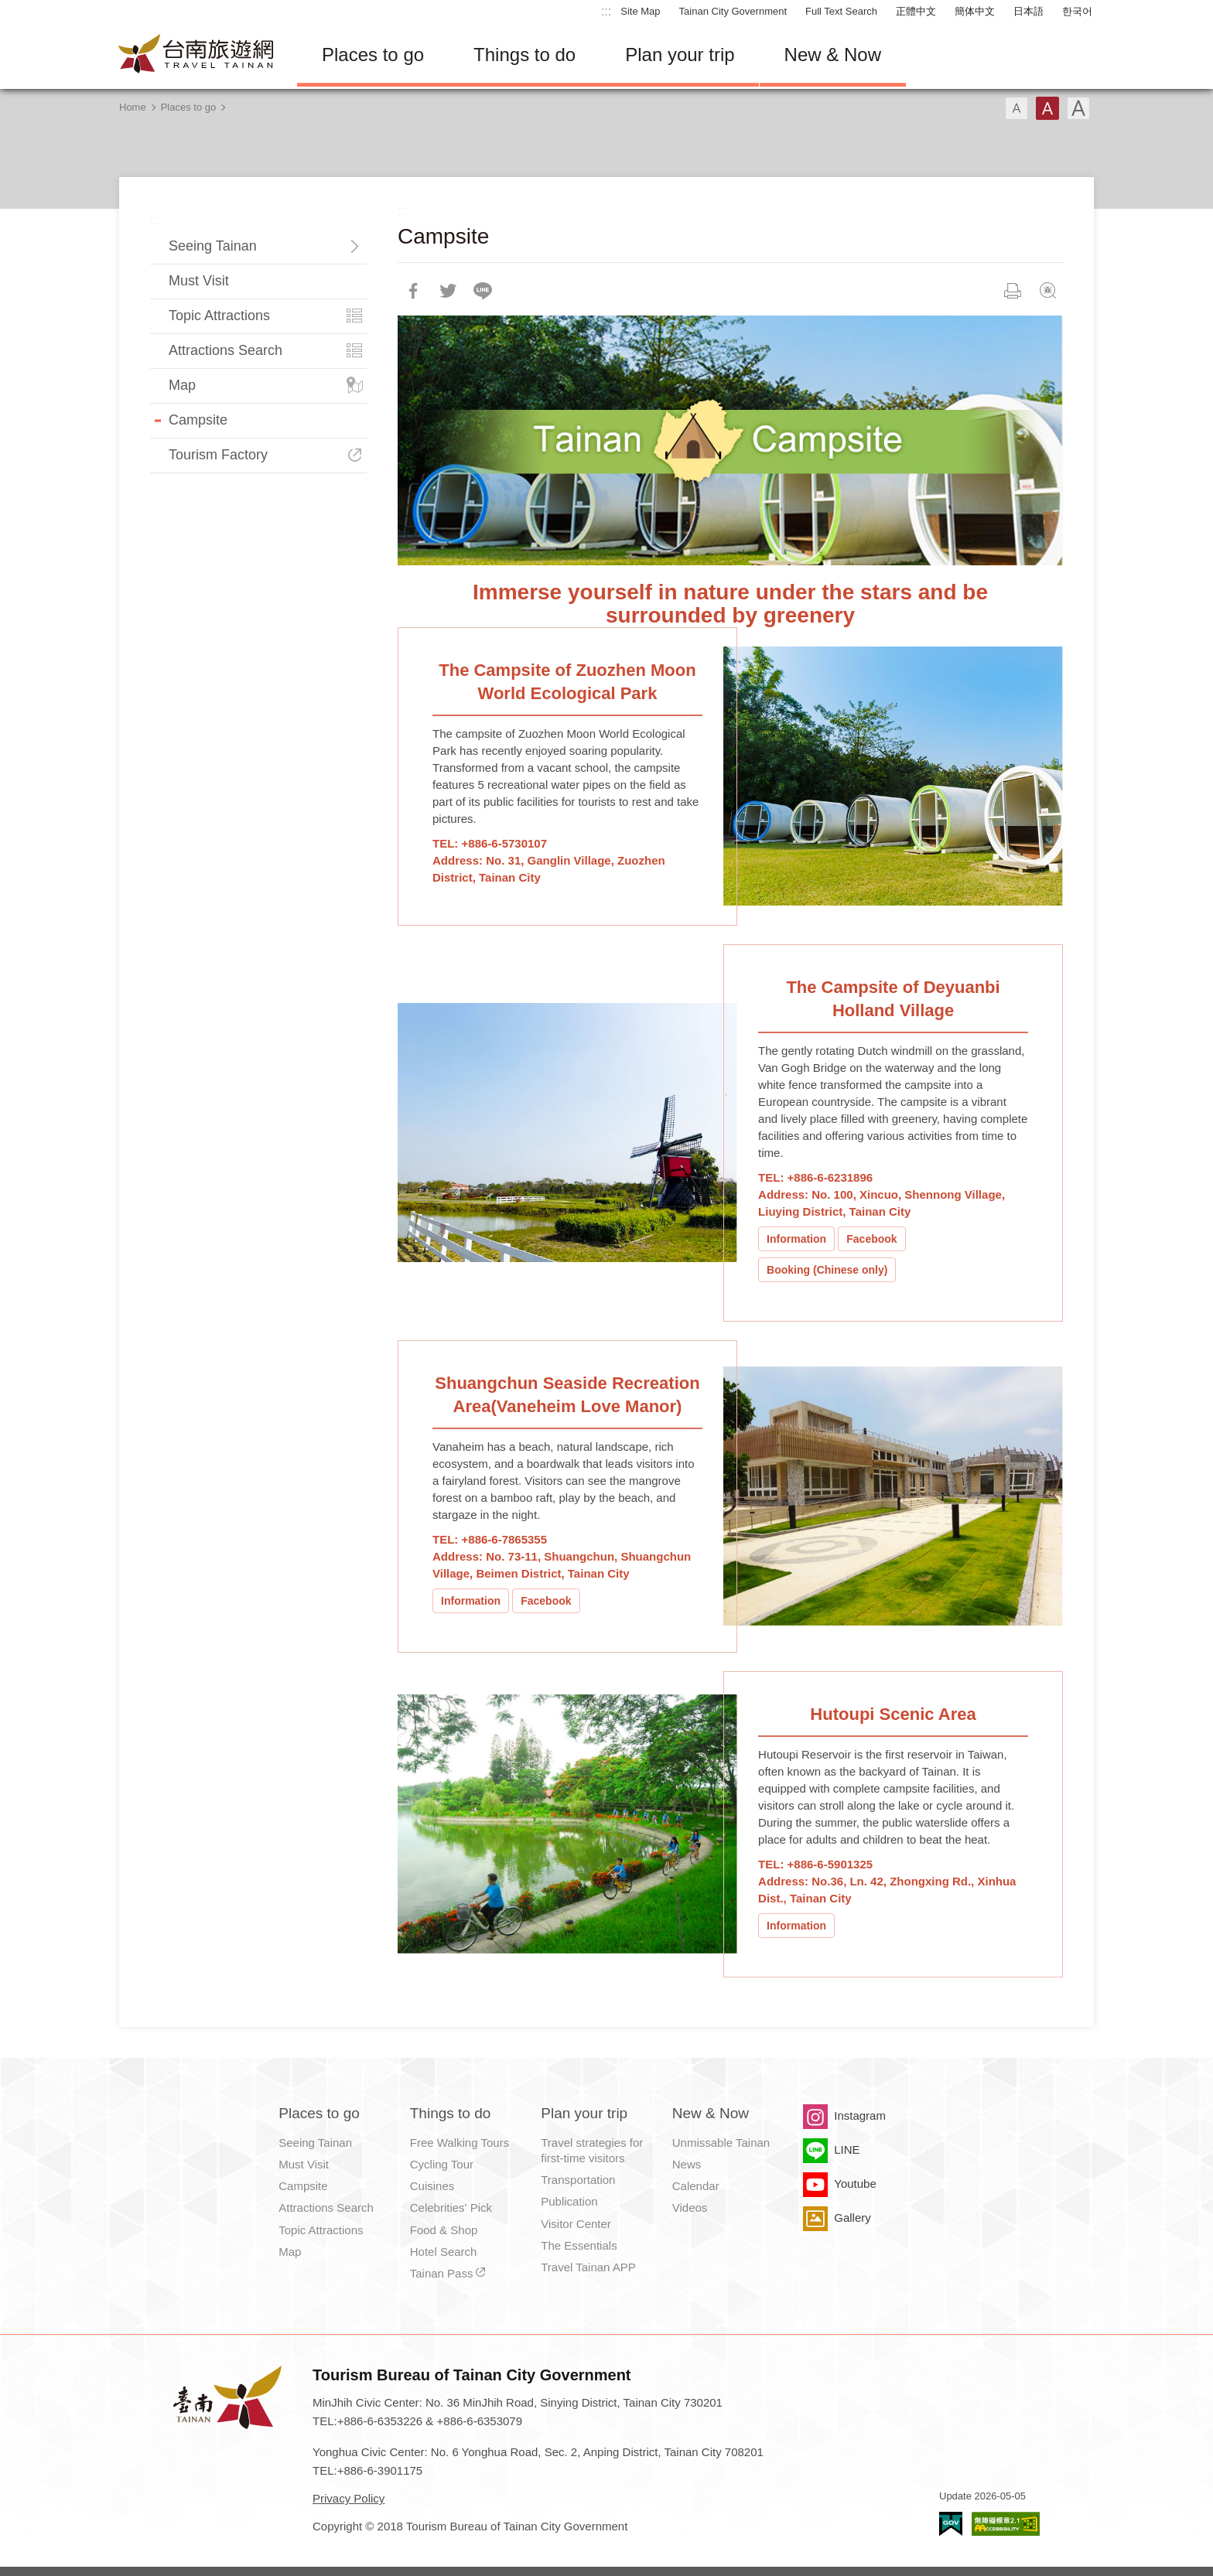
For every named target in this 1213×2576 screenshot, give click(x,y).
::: (606, 11)
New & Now (832, 54)
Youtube (855, 2183)
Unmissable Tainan (721, 2142)
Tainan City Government (733, 11)
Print (1012, 290)
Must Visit (199, 280)
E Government (950, 2524)
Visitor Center (576, 2223)
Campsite (198, 420)
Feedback (1047, 290)
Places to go (373, 54)
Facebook (871, 1239)
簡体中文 (975, 11)
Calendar (695, 2185)
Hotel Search (443, 2251)
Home (132, 107)
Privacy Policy (348, 2498)
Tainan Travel (196, 55)
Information (796, 1239)
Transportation (578, 2179)
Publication (569, 2201)
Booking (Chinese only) (827, 1270)
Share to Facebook (413, 290)
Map (182, 385)
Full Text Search (841, 11)
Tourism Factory (218, 454)
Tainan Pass (441, 2273)
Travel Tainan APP (588, 2267)
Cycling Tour (441, 2164)
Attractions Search (225, 350)
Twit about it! (447, 290)
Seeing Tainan (213, 246)
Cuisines (432, 2185)
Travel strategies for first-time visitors (592, 2150)
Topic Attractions (219, 315)
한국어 (1077, 11)
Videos (690, 2207)
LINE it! (482, 290)
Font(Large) (1078, 108)
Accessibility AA (1006, 2524)
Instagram (860, 2115)
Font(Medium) (1047, 108)
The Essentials (579, 2245)
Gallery (852, 2217)
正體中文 (916, 11)
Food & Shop (444, 2230)
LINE (846, 2149)
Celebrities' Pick (451, 2207)
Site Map (640, 11)
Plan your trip (679, 54)
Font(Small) (1016, 108)
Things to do (524, 54)
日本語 (1028, 11)
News (687, 2164)
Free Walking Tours (459, 2142)
